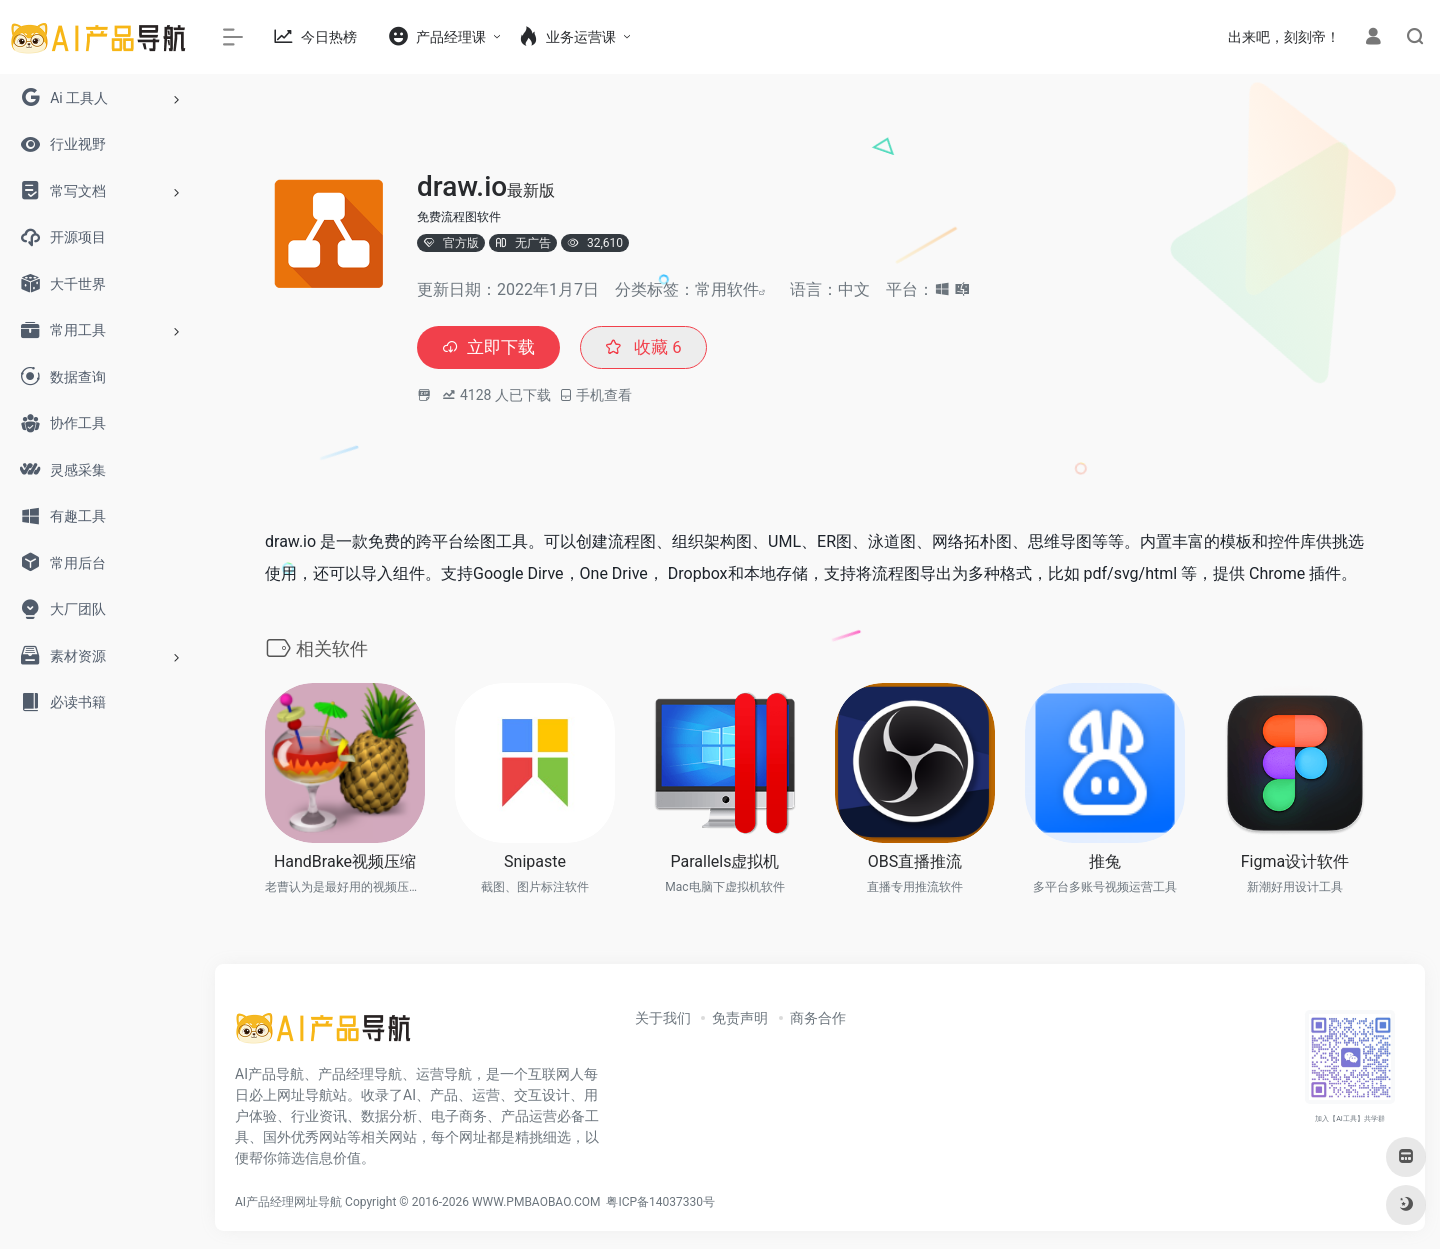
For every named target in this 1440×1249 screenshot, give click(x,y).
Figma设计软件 (1295, 863)
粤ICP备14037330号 (660, 1204)
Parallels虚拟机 (725, 863)
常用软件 (727, 289)
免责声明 (740, 1020)
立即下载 (491, 348)
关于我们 (663, 1020)
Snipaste (535, 863)
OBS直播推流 (915, 863)
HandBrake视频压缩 (345, 863)
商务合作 (818, 1020)
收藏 (650, 348)
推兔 (1105, 863)
